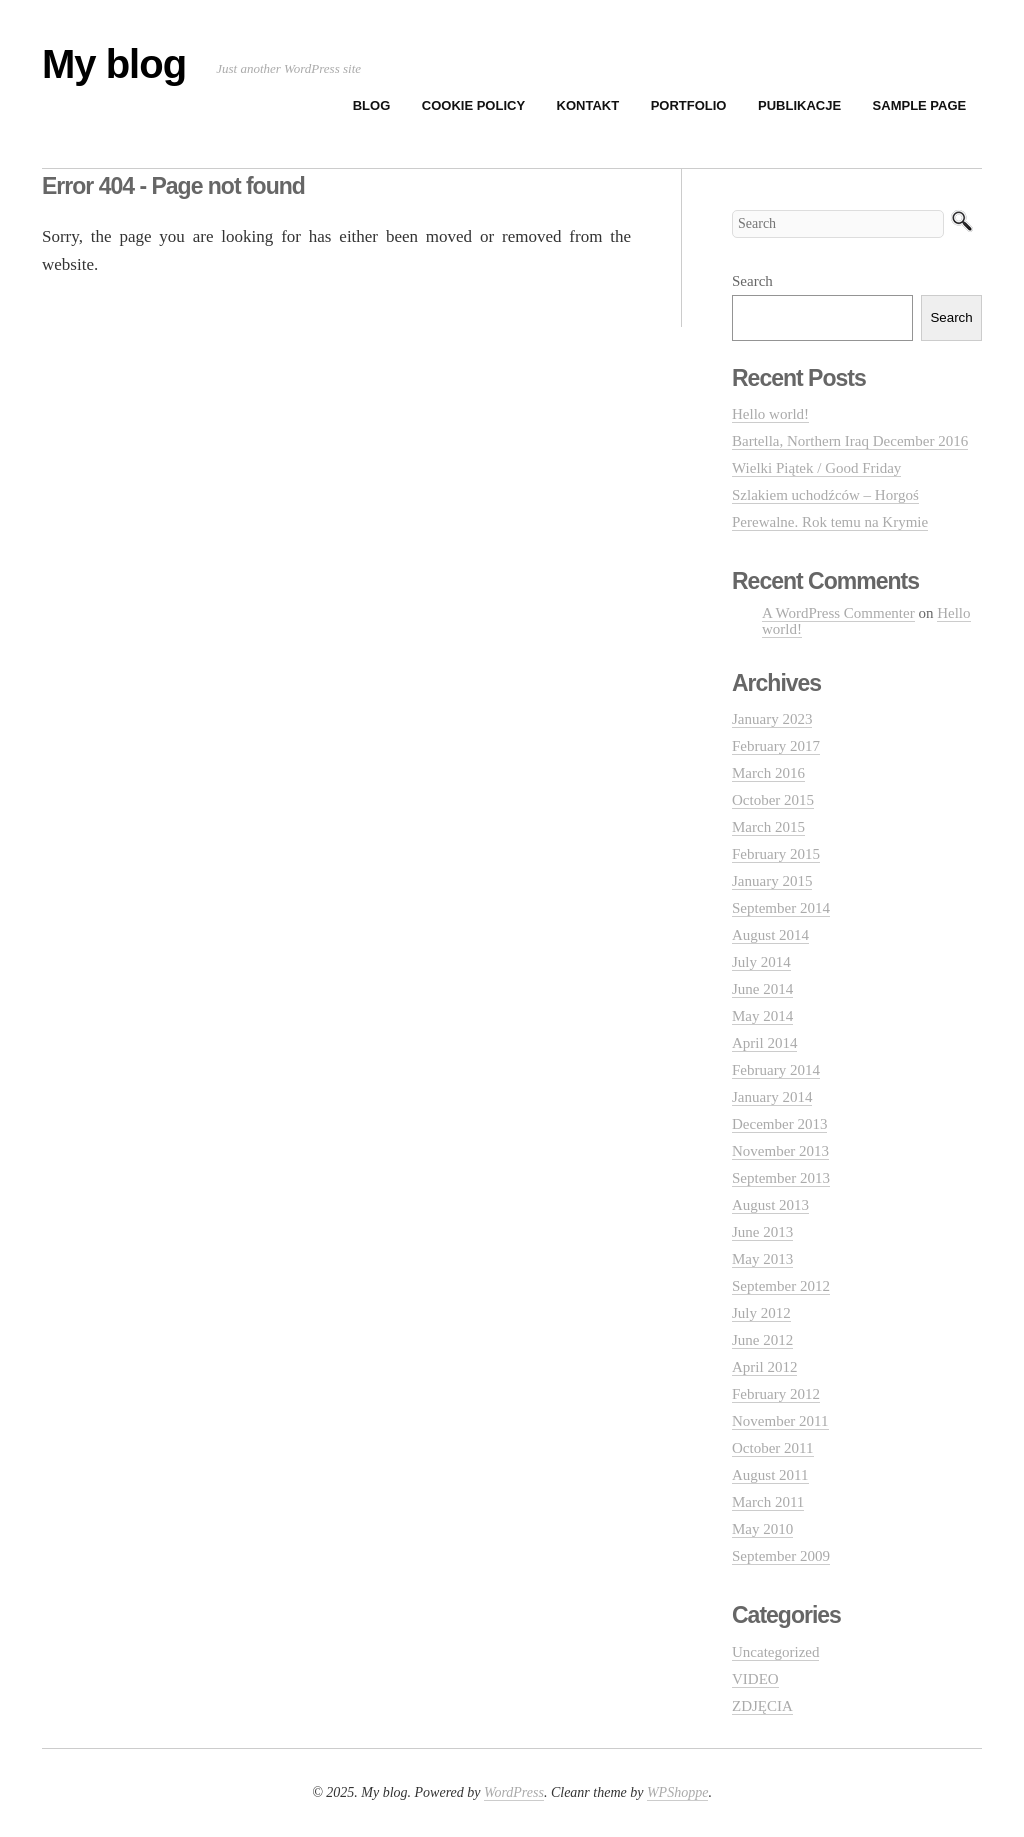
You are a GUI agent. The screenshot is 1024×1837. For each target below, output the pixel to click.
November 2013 (780, 1151)
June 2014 (762, 989)
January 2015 (772, 881)
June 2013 (762, 1232)
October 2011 (773, 1448)
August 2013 (770, 1205)
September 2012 (781, 1286)
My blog (114, 64)
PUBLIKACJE (799, 105)
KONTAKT (588, 105)
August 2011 (770, 1475)
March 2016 (768, 773)
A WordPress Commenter (838, 613)
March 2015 (768, 827)
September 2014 (781, 908)
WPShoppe (677, 1792)
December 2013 (779, 1124)
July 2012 (761, 1313)
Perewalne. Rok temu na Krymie (830, 522)
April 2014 (764, 1043)
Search (752, 281)
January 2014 (772, 1097)
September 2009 (781, 1556)
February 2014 (776, 1070)
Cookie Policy (473, 105)
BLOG (372, 105)
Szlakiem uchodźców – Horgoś (825, 495)
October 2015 (773, 800)
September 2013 (781, 1178)
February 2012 (776, 1394)
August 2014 (770, 935)
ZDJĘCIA (762, 1706)
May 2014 (762, 1016)
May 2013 (762, 1259)
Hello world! (770, 414)
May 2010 (762, 1529)
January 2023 (772, 719)
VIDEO (755, 1679)
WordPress (514, 1792)
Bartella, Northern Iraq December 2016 (850, 441)
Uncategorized (775, 1652)
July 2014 (761, 962)
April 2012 (764, 1367)
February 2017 (776, 746)
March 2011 (768, 1502)
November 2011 (780, 1421)
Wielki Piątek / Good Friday (816, 468)
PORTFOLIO (689, 105)
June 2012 (762, 1340)
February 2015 (776, 854)
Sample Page (920, 105)
